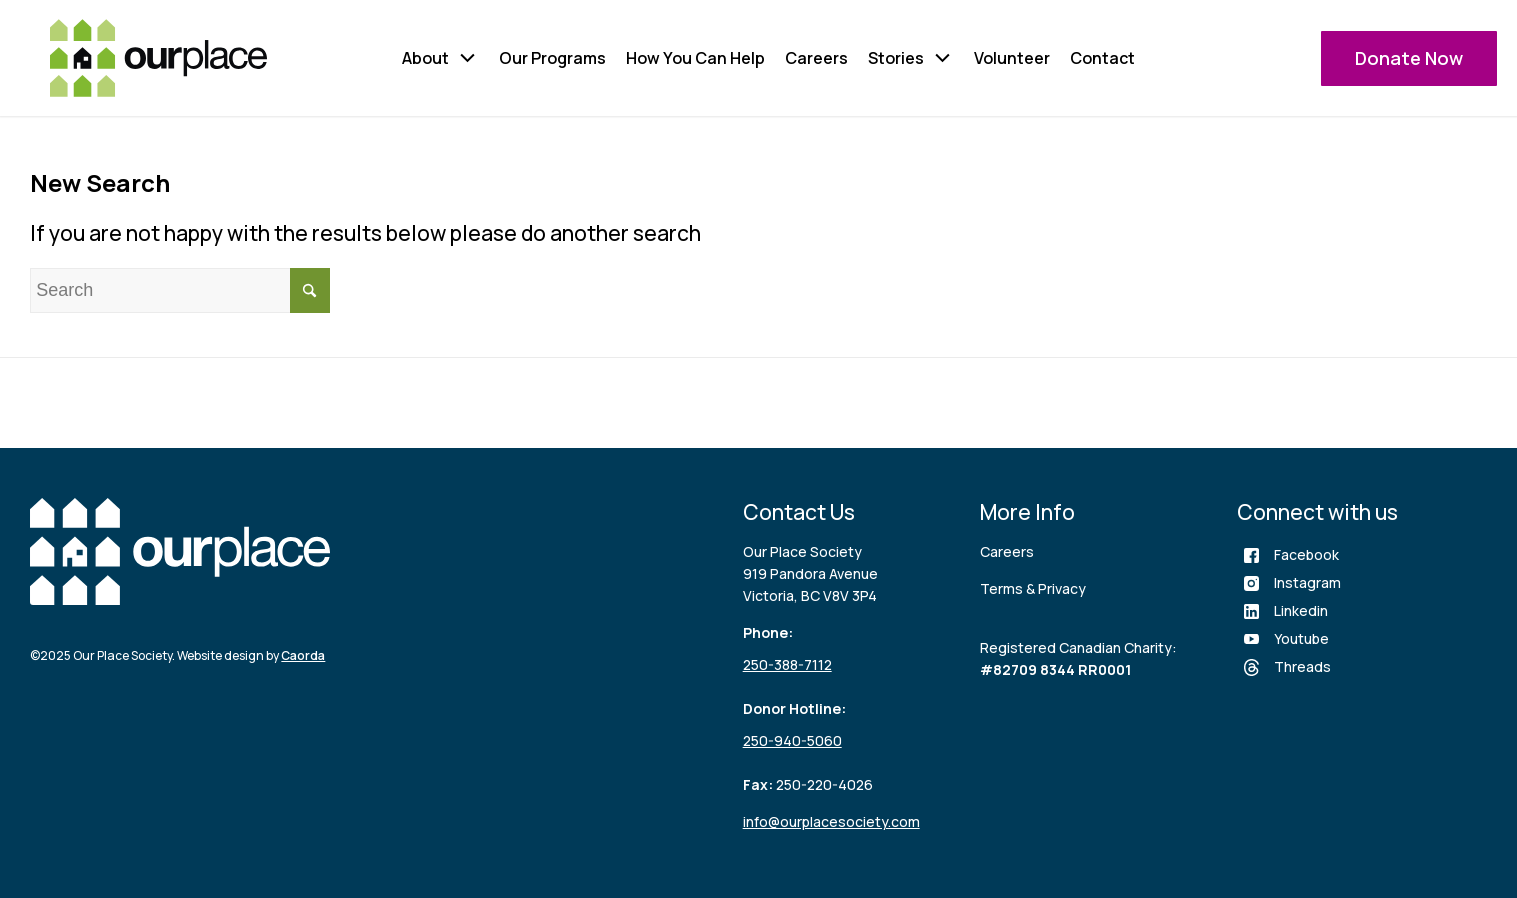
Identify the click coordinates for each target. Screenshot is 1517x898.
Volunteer (1012, 58)
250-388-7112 (787, 664)
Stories (896, 58)
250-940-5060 (792, 740)
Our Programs (552, 58)
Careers (816, 58)
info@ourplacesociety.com (831, 821)
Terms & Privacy (1033, 588)
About (425, 58)
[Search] (180, 290)
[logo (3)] (158, 58)
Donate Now (1409, 58)
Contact (1102, 58)
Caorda (303, 655)
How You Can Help (695, 58)
